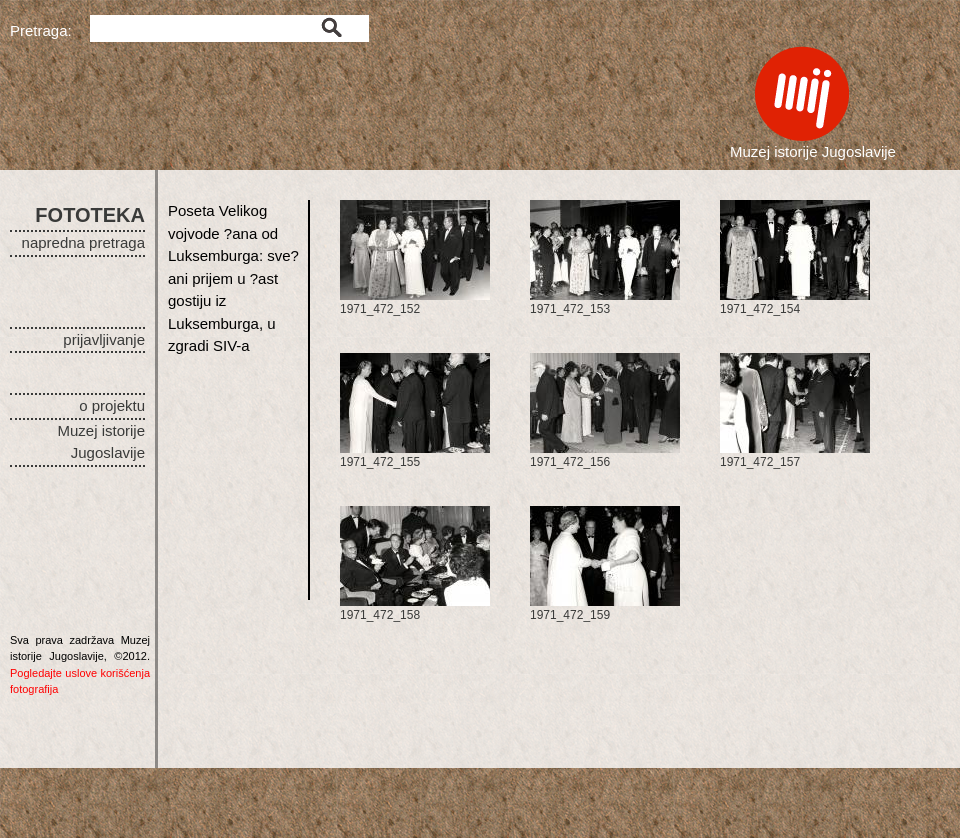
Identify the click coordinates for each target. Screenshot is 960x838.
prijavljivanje (104, 339)
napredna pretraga (83, 242)
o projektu (112, 405)
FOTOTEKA (90, 215)
